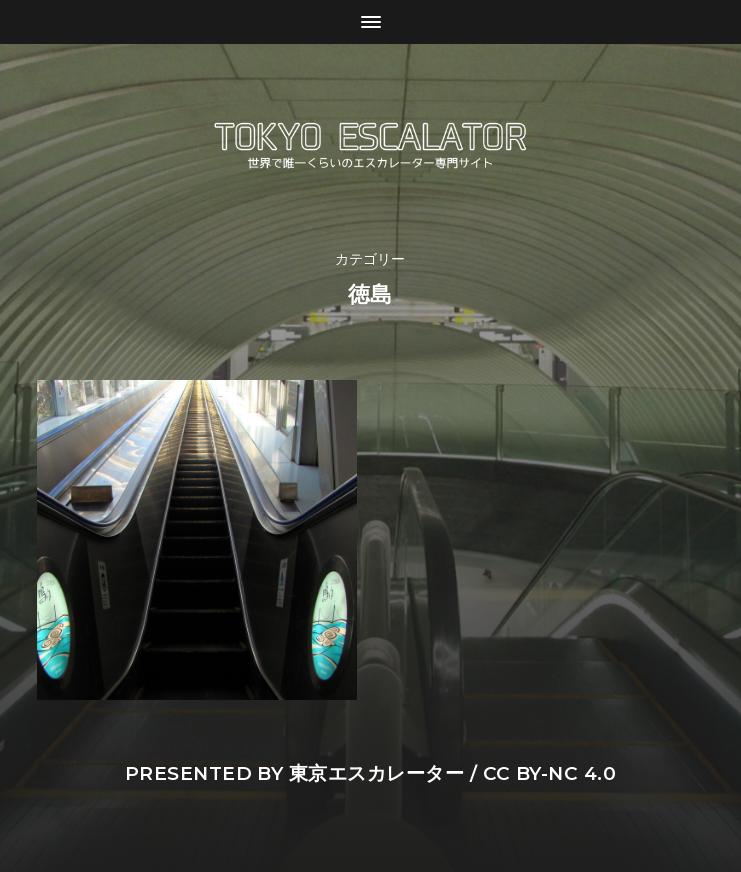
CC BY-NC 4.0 (550, 773)
